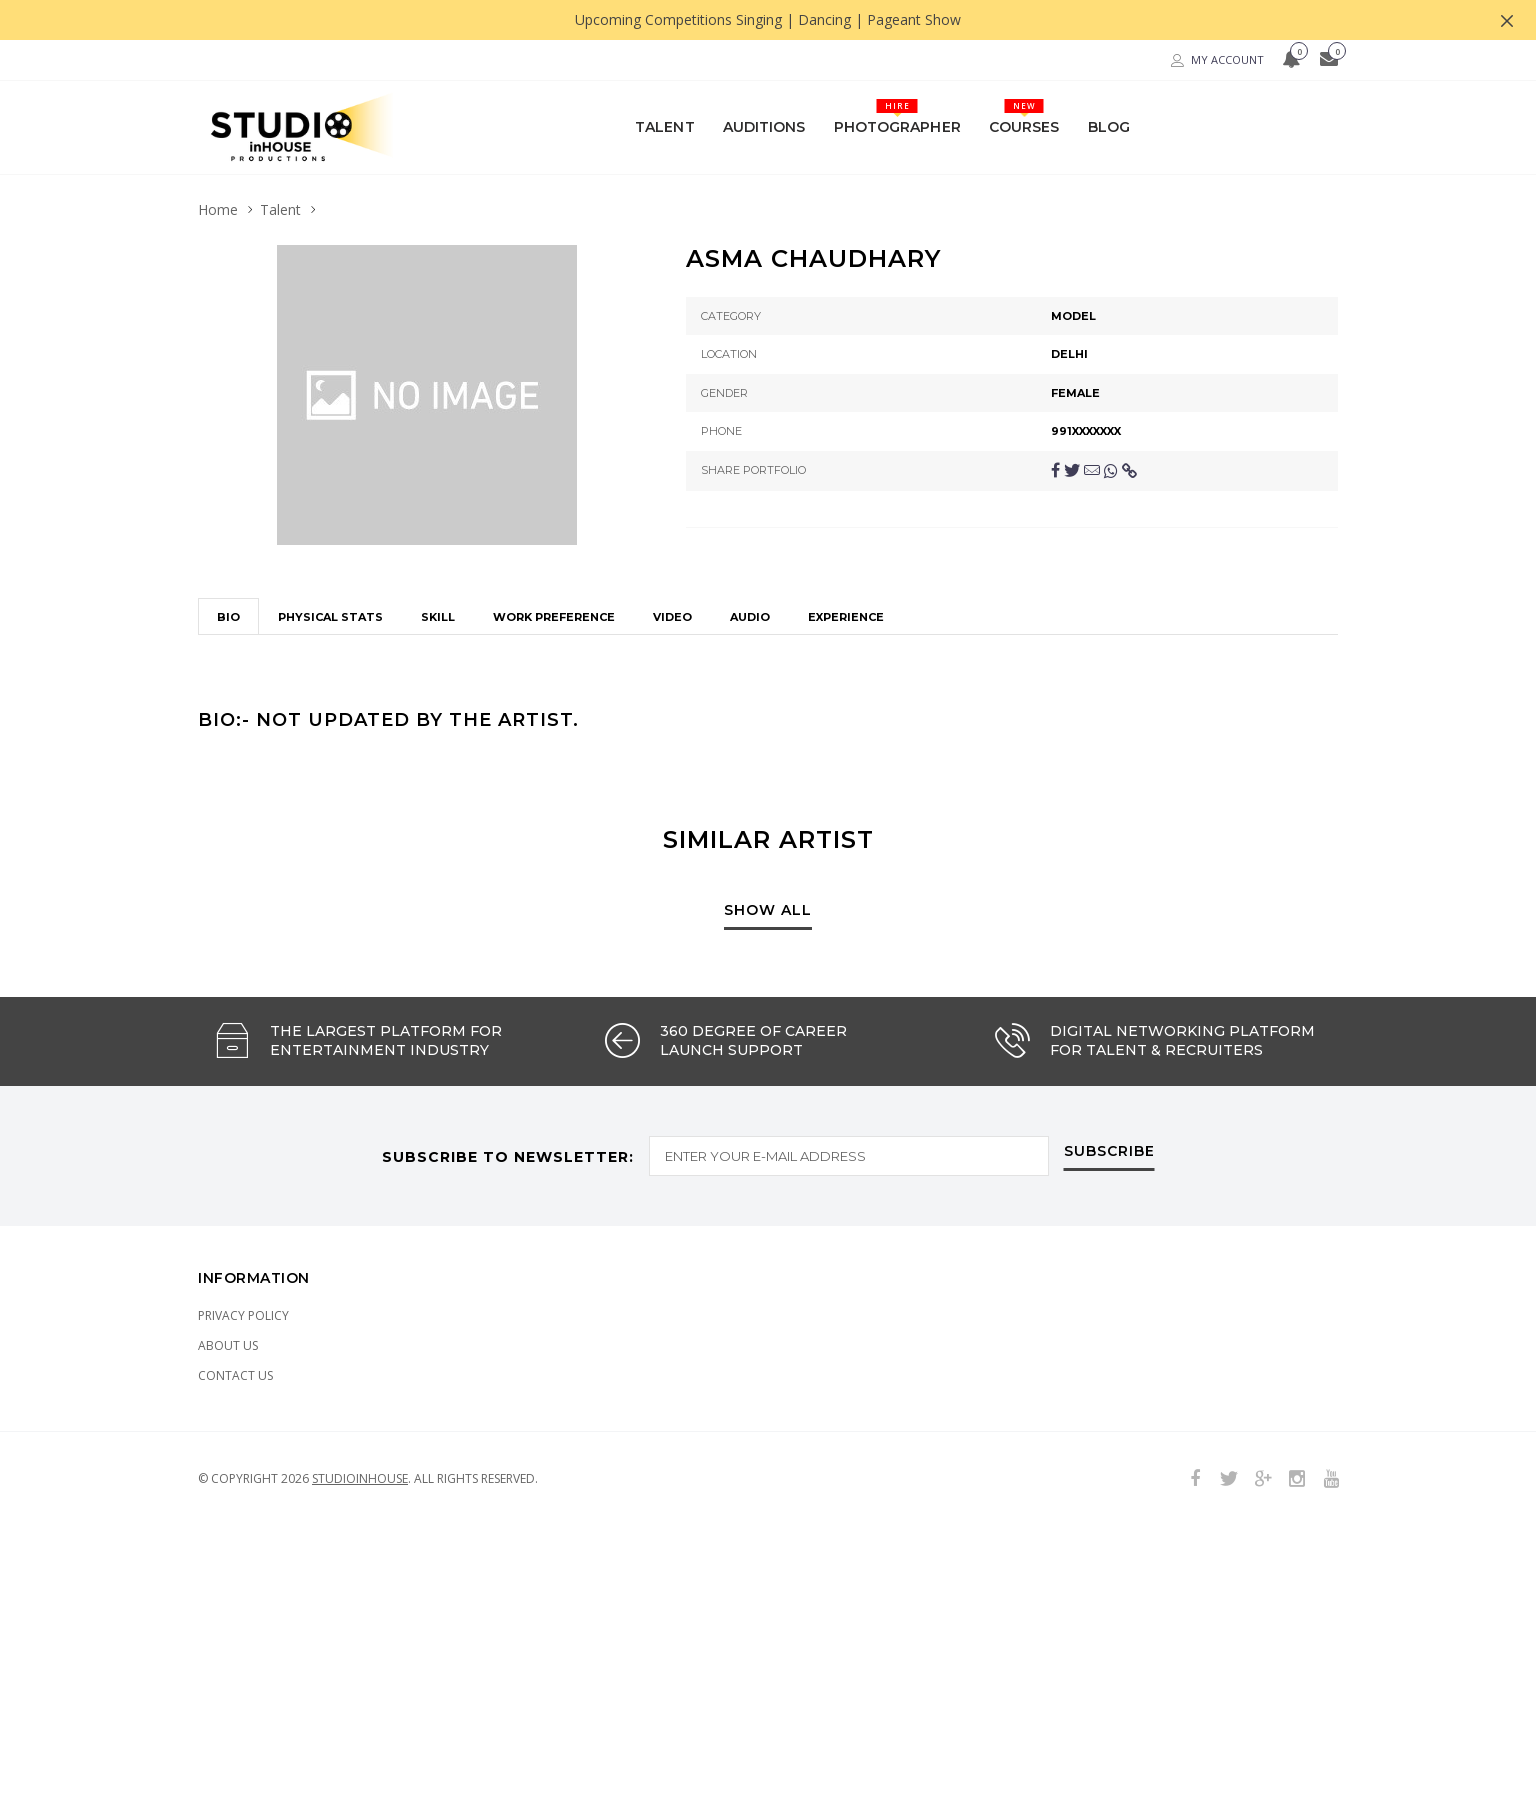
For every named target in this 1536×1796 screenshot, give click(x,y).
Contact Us (235, 1313)
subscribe (1109, 1090)
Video (672, 556)
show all (768, 849)
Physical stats (330, 556)
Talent (665, 126)
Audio (750, 556)
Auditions (764, 126)
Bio (228, 556)
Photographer (897, 116)
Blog (1109, 126)
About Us (228, 1283)
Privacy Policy (243, 1253)
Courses (1024, 116)
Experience (846, 556)
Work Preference (554, 556)
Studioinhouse (360, 1416)
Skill (438, 556)
